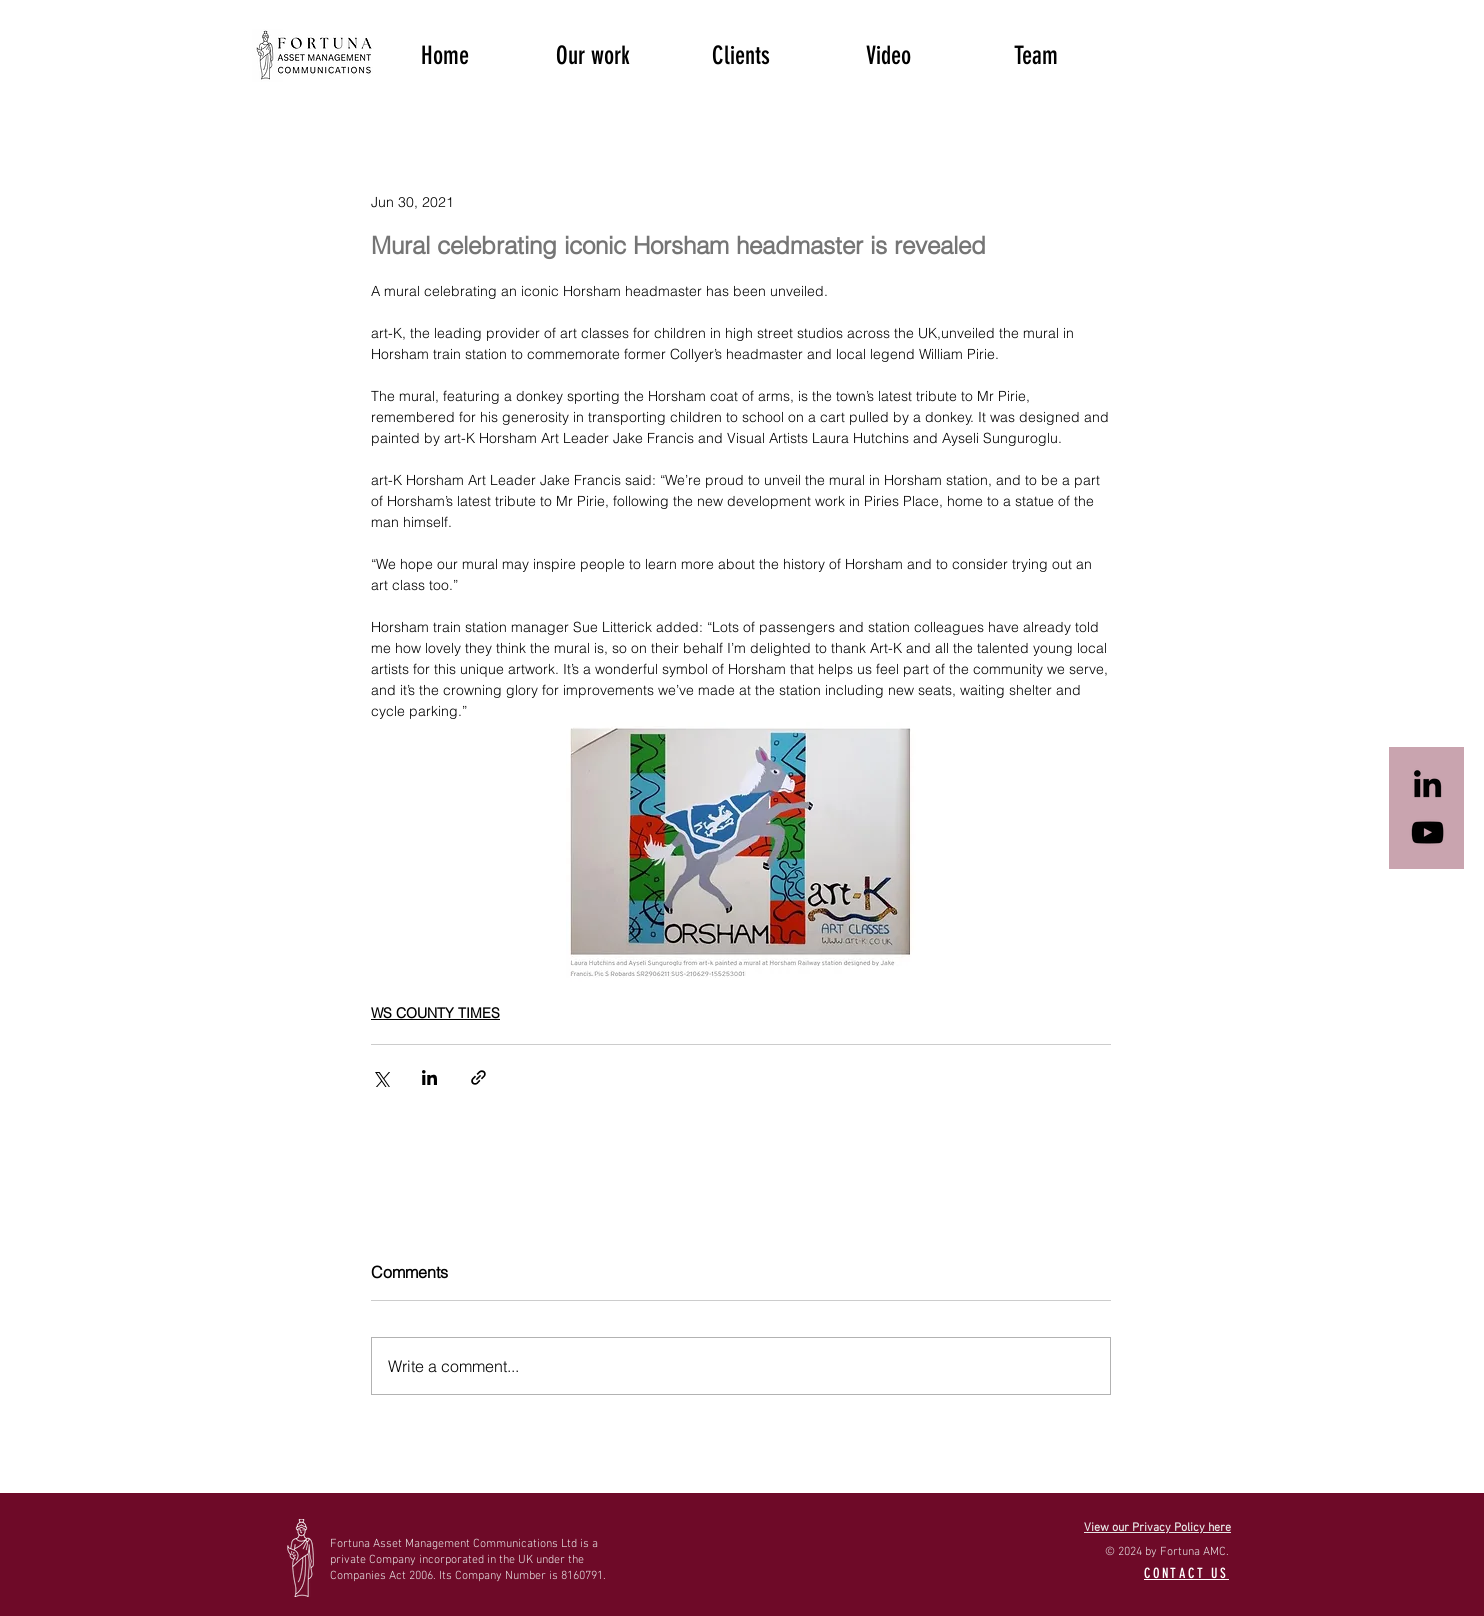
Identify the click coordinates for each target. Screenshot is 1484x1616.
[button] (593, 54)
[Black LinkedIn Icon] (1427, 783)
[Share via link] (478, 1077)
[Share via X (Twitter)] (380, 1077)
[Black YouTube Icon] (1427, 832)
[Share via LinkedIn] (429, 1077)
